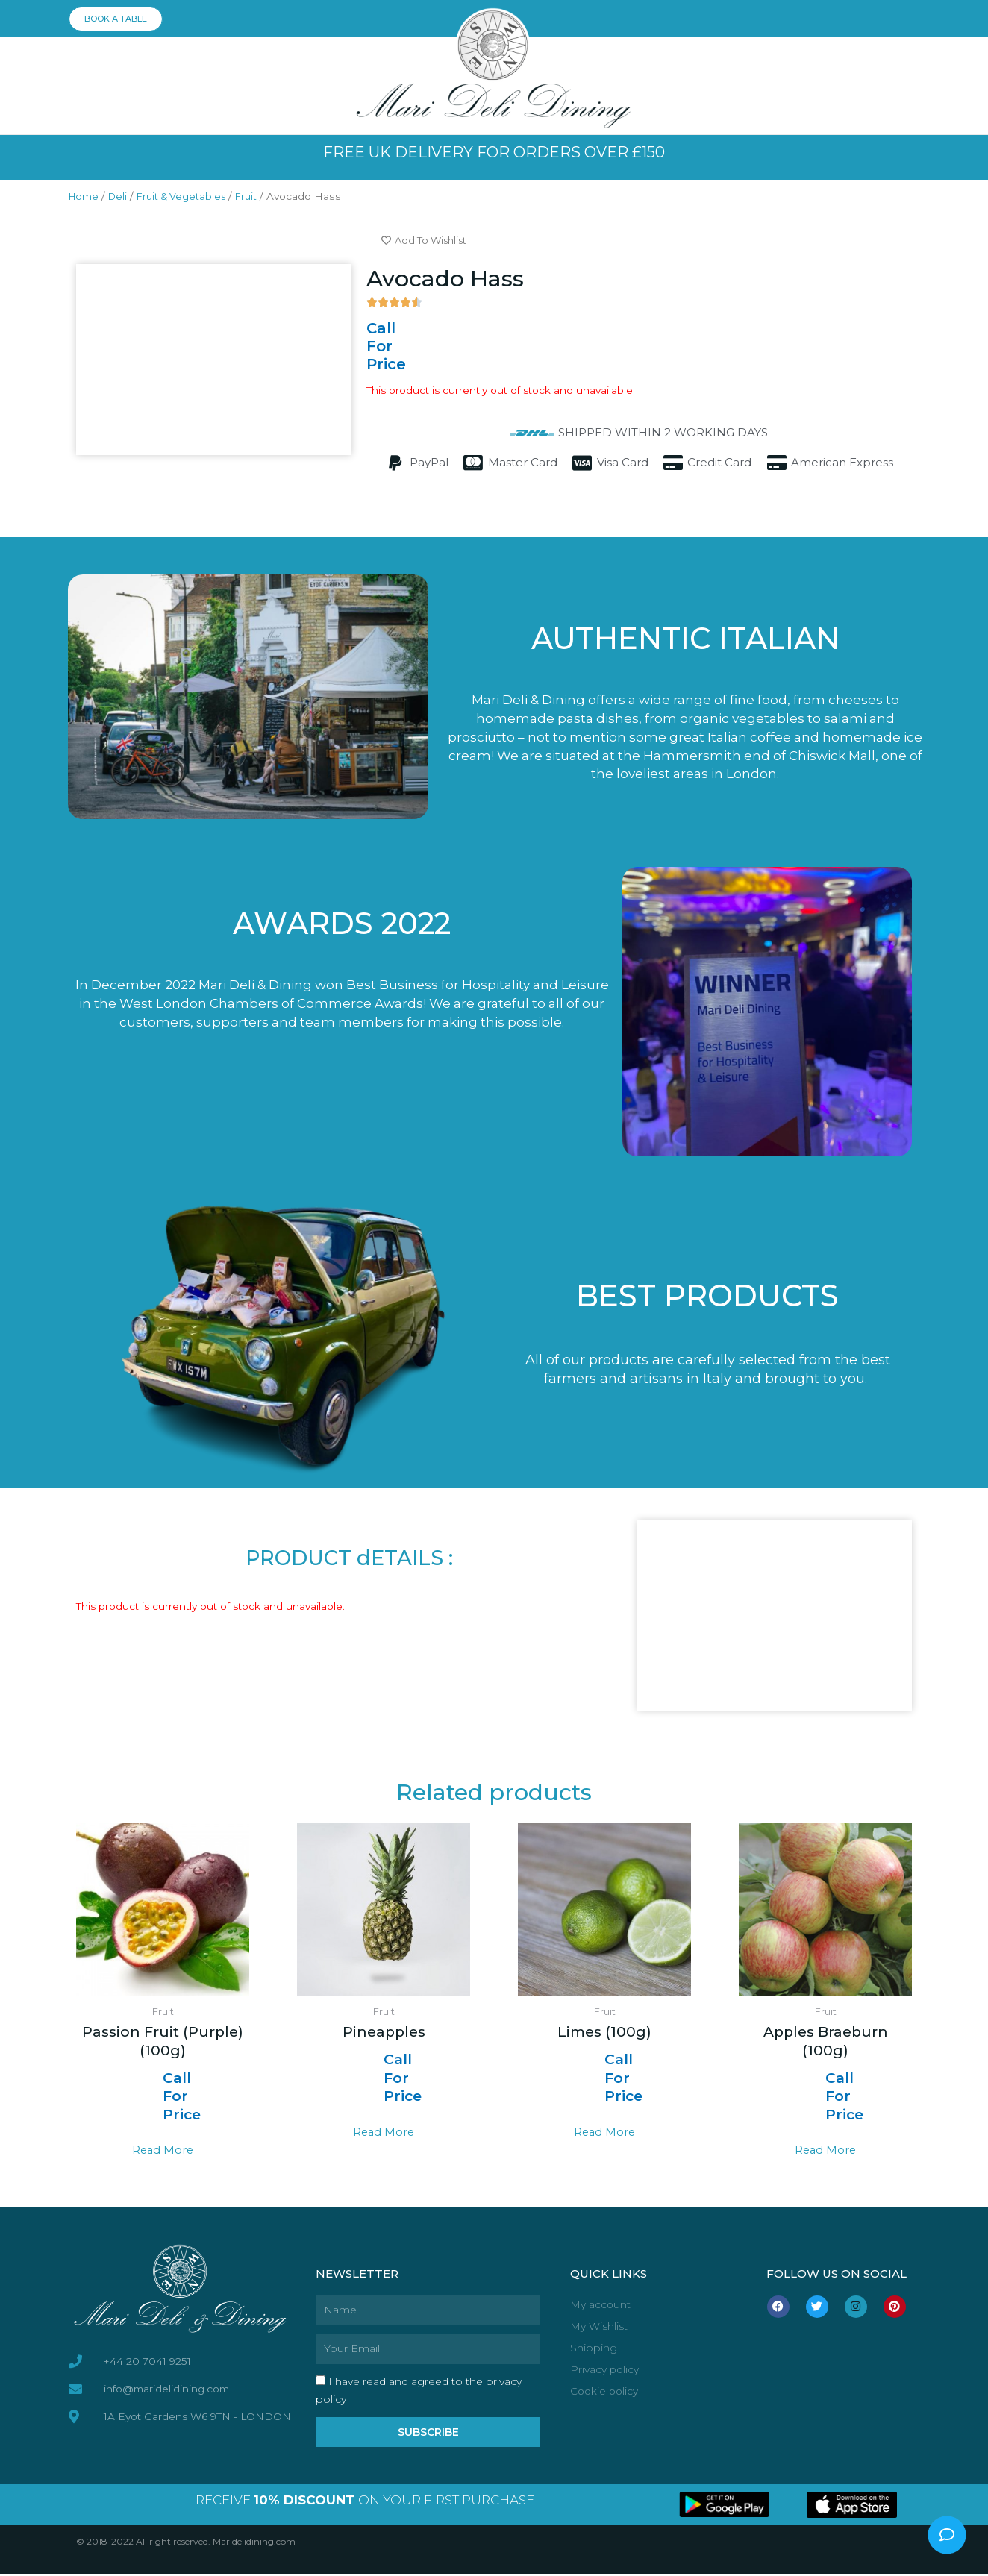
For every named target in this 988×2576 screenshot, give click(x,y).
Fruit (260, 196)
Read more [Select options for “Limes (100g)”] (605, 2133)
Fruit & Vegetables (190, 196)
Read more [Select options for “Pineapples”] (384, 2133)
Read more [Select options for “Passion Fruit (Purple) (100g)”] (163, 2151)
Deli (122, 196)
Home (85, 196)
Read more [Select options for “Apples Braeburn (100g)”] (825, 2151)
